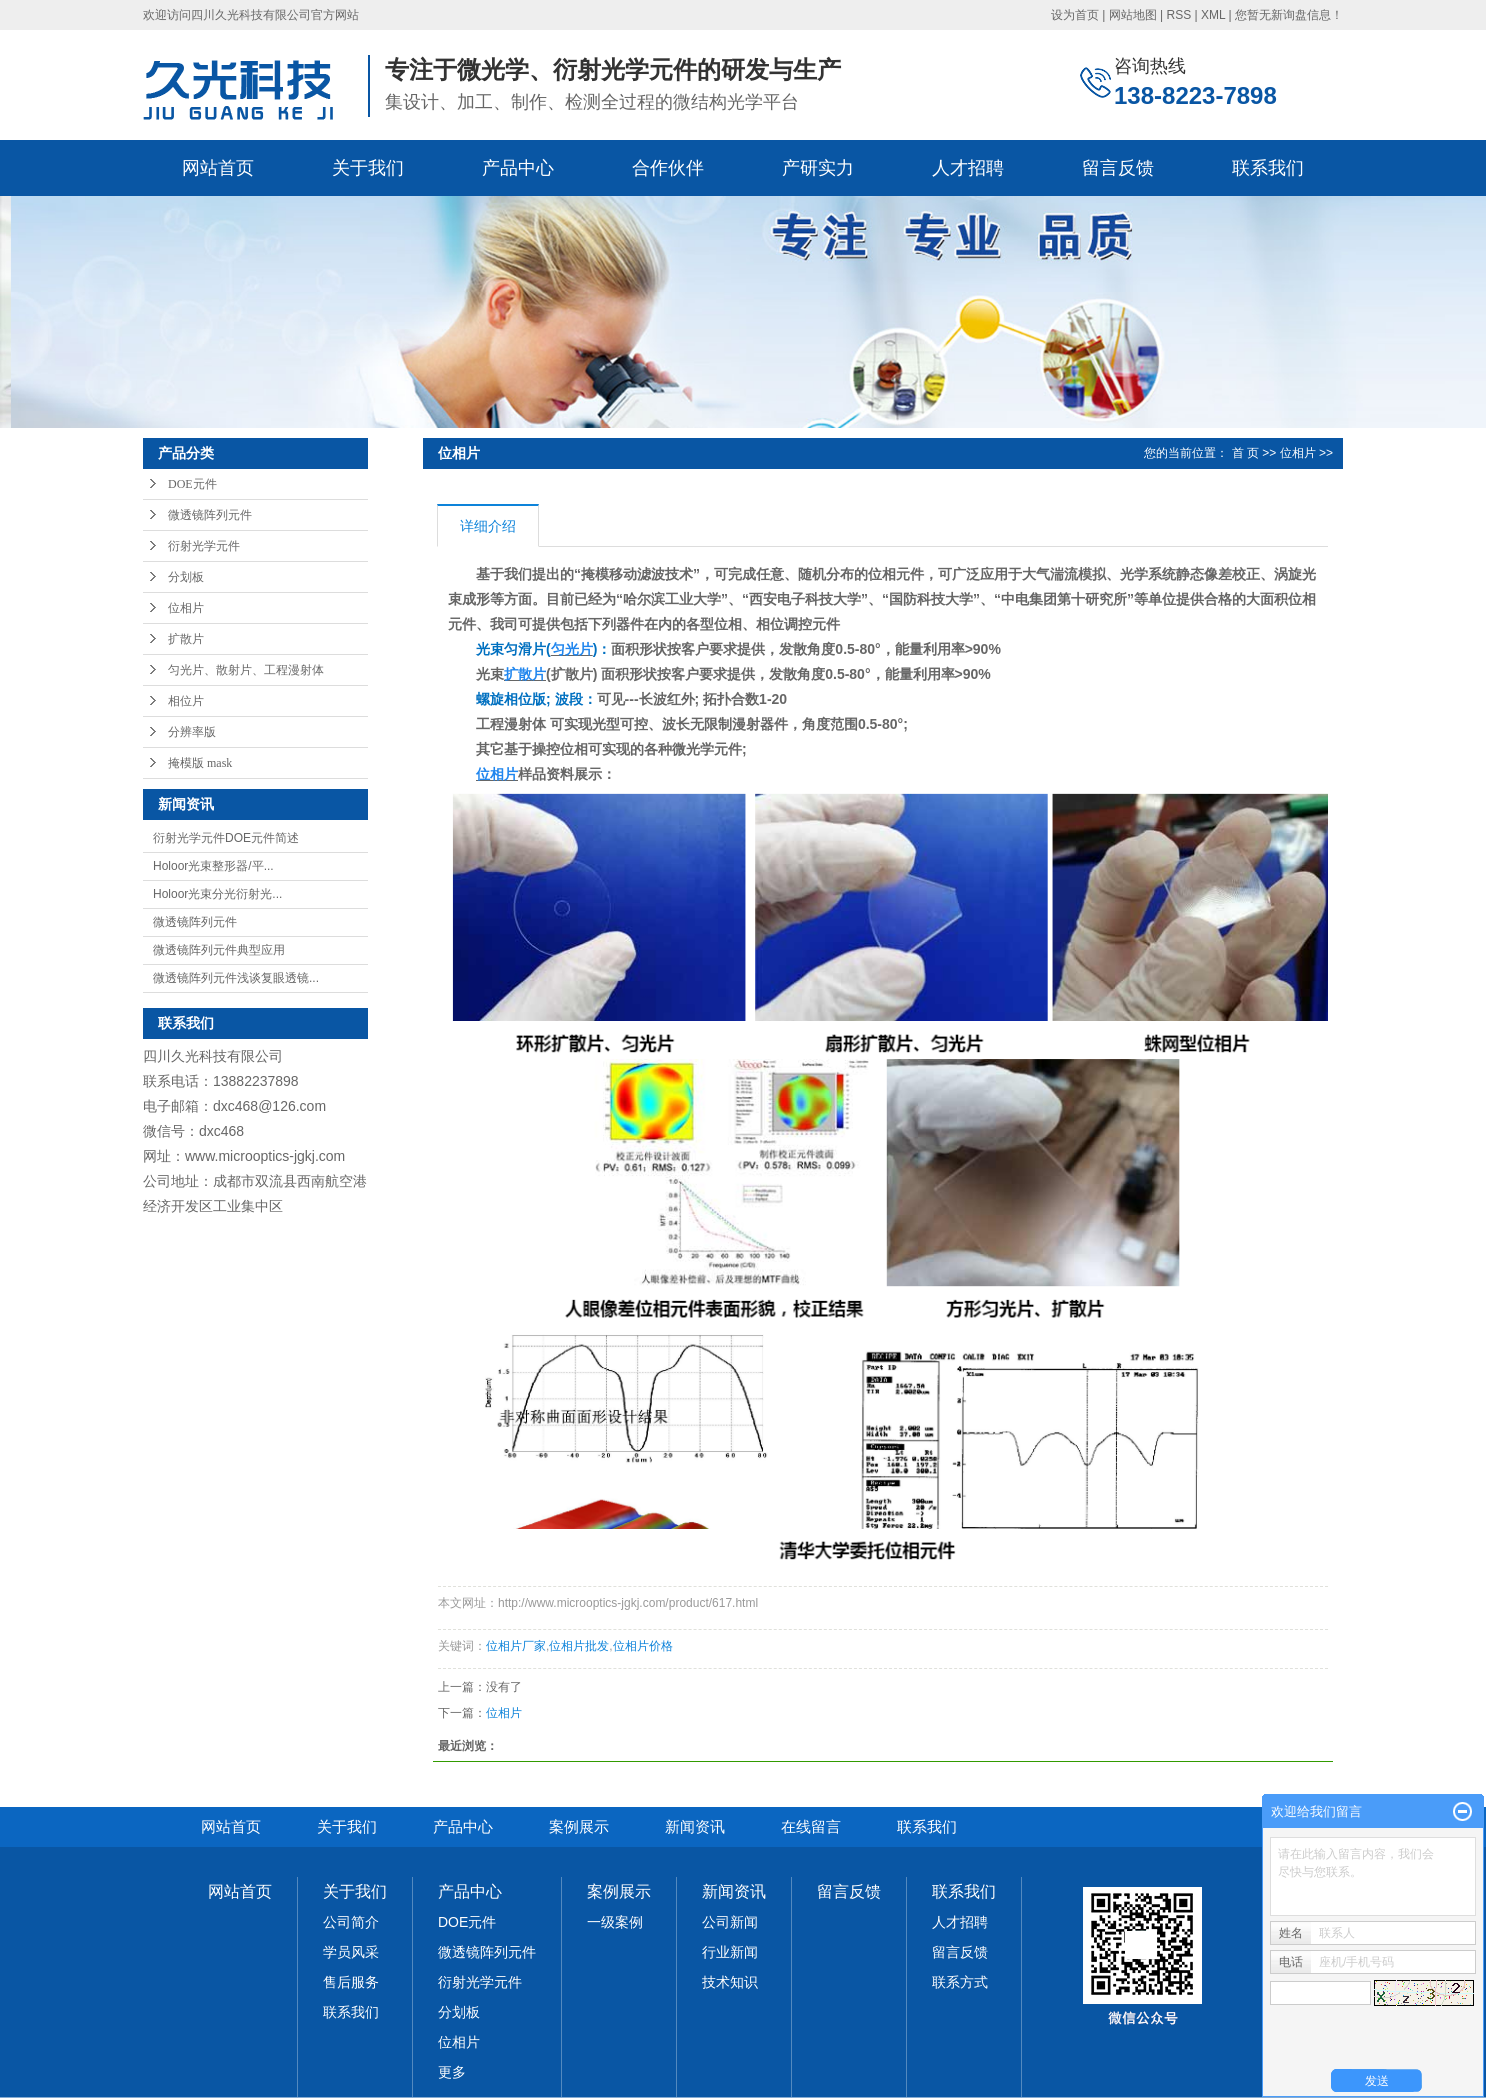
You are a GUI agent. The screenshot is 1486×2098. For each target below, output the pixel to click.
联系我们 (1268, 168)
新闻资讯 (695, 1826)
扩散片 (186, 639)
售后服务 (351, 1982)
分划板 (186, 577)
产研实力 (818, 168)
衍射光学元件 (204, 546)
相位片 (186, 701)
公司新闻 (730, 1922)
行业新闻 (730, 1952)
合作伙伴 (668, 168)
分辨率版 (192, 732)
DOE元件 (192, 484)
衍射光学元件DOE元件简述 (226, 838)
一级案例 (615, 1922)
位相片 (186, 608)
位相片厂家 (516, 1646)
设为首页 (1075, 15)
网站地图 (1133, 15)
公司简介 (351, 1922)
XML (1213, 15)
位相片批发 (579, 1646)
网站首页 (218, 168)
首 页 (1245, 453)
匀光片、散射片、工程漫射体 (246, 670)
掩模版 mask (200, 763)
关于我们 (368, 168)
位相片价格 (643, 1646)
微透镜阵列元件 (210, 515)
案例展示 (579, 1826)
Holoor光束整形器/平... (213, 866)
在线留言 (811, 1826)
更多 (452, 2072)
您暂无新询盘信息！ (1289, 15)
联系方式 (960, 1982)
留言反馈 (1118, 168)
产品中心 (518, 168)
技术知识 (730, 1982)
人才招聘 (968, 168)
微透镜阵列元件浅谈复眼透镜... (236, 978)
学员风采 (351, 1952)
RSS (1178, 15)
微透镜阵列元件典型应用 (219, 950)
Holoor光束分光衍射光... (217, 894)
